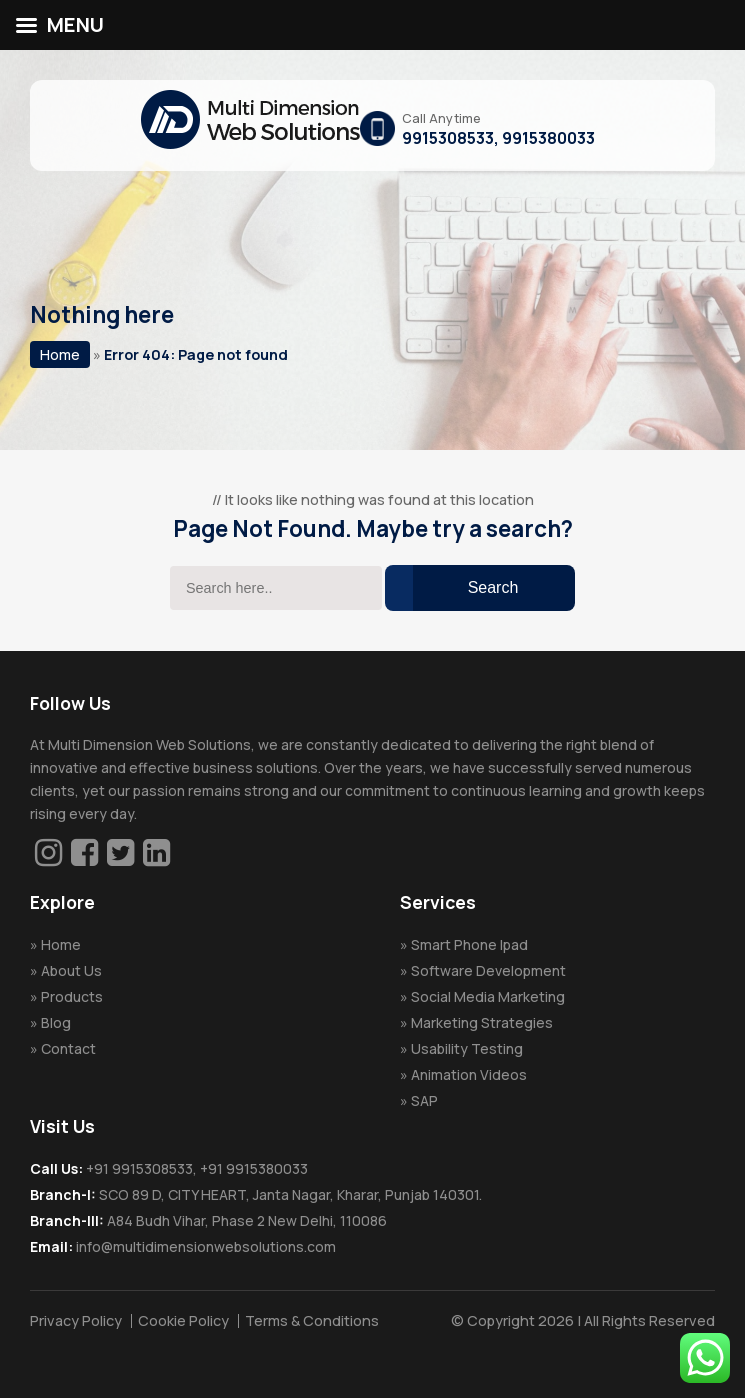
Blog (56, 1022)
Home (60, 354)
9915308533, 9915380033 (498, 138)
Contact (68, 1048)
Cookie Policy (183, 1320)
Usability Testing (467, 1048)
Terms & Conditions (312, 1320)
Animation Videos (469, 1074)
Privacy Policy (76, 1320)
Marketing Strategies (482, 1022)
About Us (71, 970)
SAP (424, 1100)
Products (72, 996)
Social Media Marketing (488, 996)
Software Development (488, 970)
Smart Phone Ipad (469, 944)
